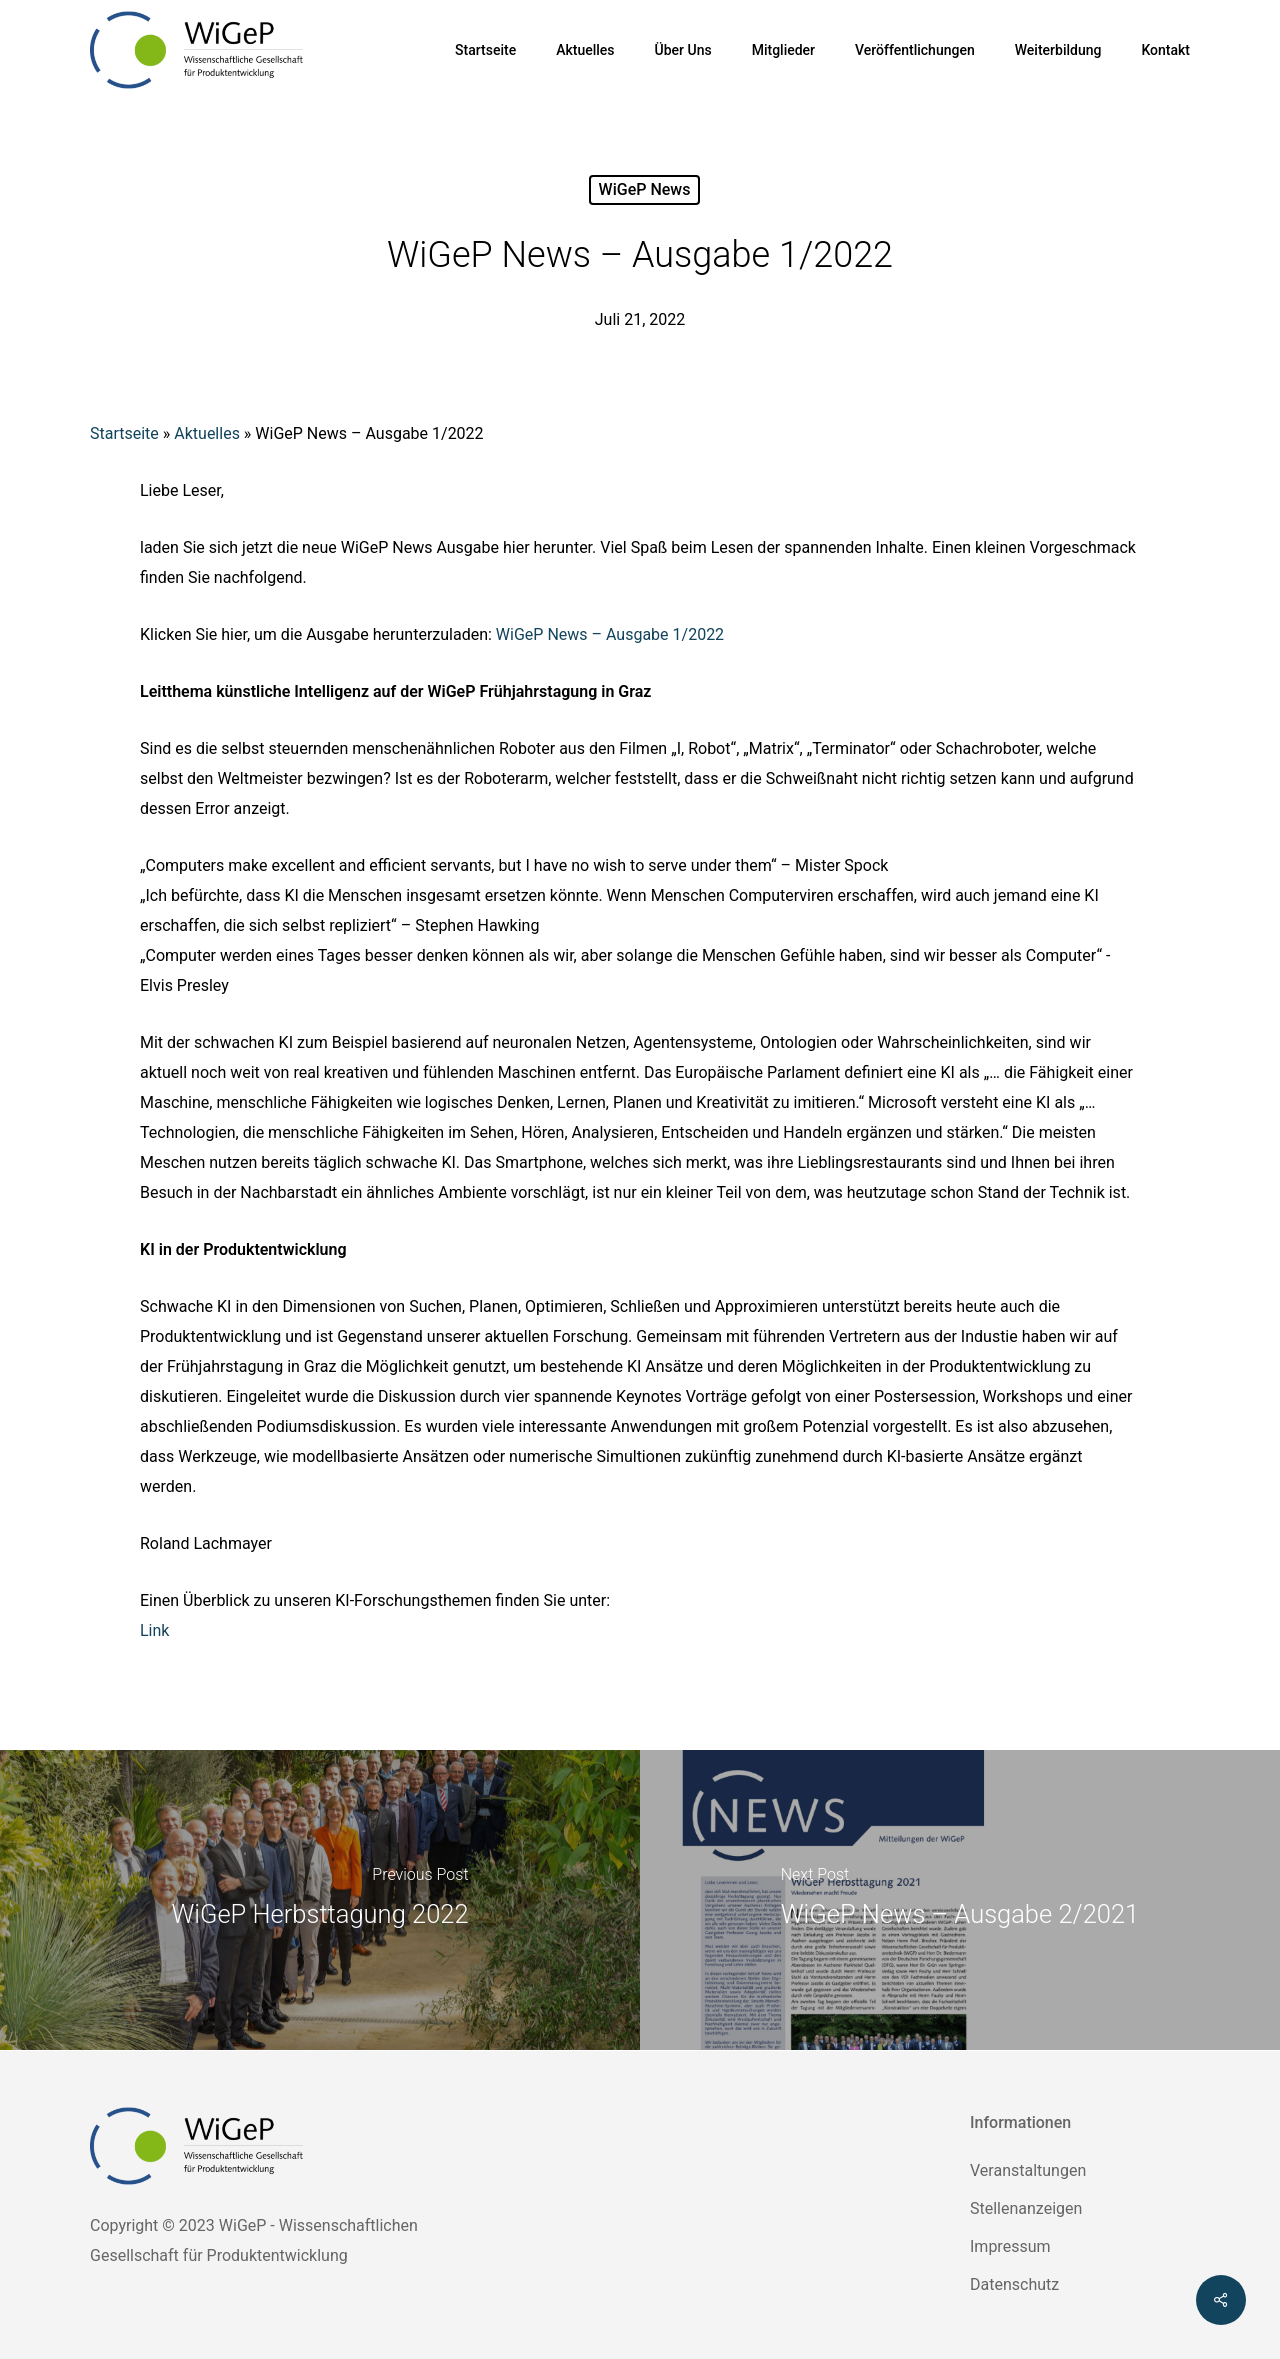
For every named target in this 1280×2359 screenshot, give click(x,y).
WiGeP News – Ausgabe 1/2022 (610, 634)
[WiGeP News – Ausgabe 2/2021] (960, 1900)
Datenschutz (1014, 2284)
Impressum (1010, 2246)
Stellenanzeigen (1026, 2208)
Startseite (124, 433)
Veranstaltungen (1028, 2170)
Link (154, 1630)
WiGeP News (645, 189)
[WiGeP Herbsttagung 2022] (320, 1900)
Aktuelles (207, 433)
